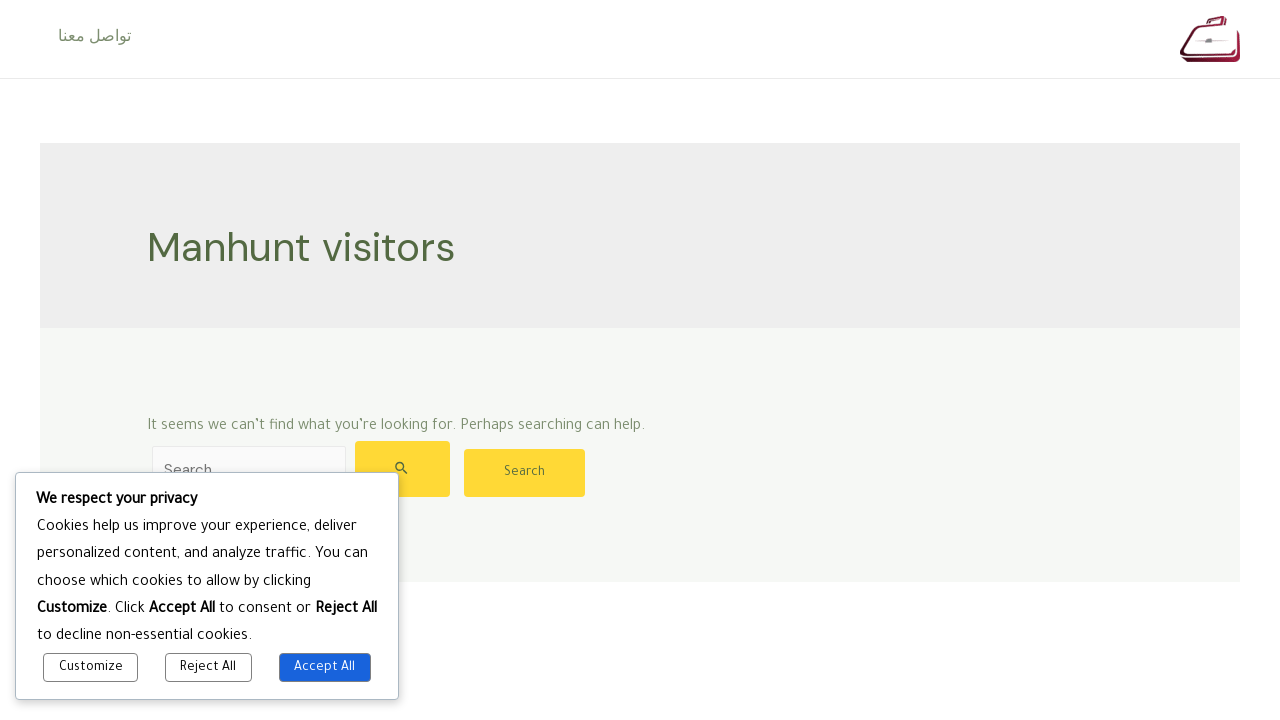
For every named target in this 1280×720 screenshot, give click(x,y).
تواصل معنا (92, 39)
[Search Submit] (402, 469)
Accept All (324, 668)
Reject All (208, 668)
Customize (91, 668)
